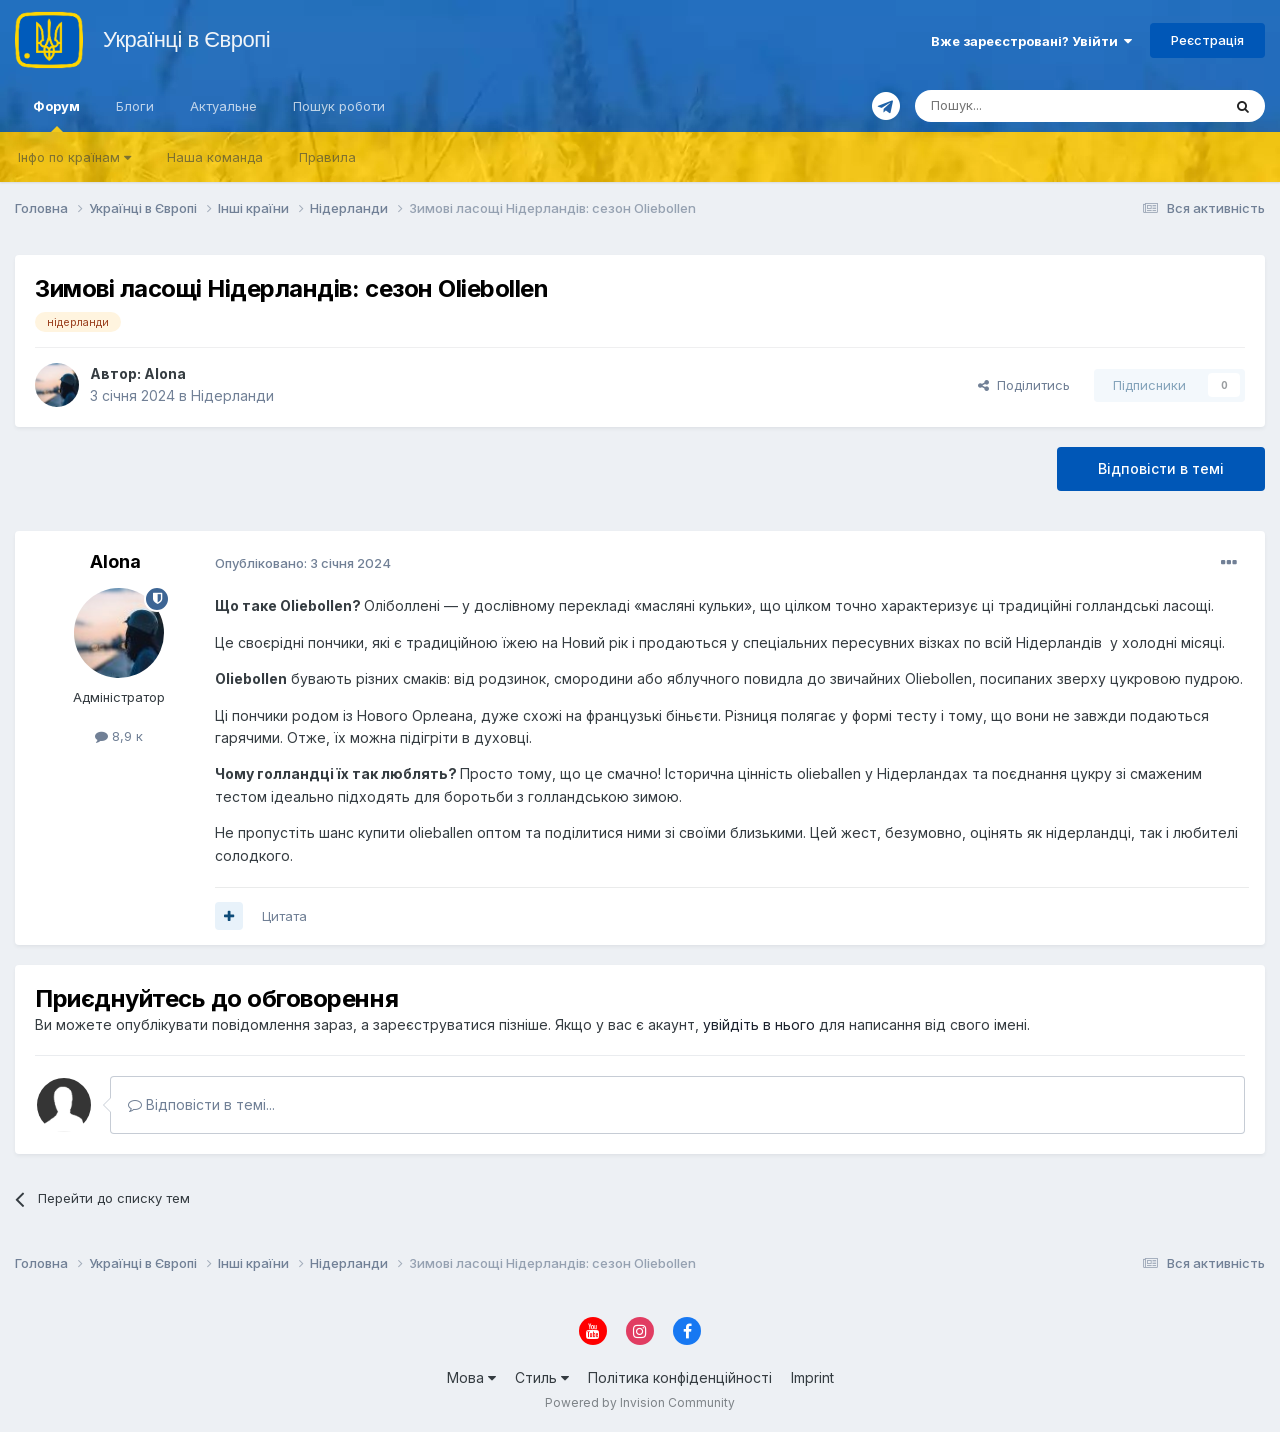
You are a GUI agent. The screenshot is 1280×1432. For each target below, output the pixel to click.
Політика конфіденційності (680, 1377)
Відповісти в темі (1161, 468)
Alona (165, 373)
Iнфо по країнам (74, 157)
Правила (327, 157)
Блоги (135, 106)
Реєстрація (1207, 40)
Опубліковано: (303, 563)
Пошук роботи (339, 106)
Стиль (542, 1377)
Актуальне (223, 106)
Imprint (812, 1377)
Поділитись (1024, 385)
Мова (471, 1377)
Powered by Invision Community (640, 1402)
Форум (56, 115)
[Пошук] (1020, 106)
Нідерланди (232, 395)
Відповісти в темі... (201, 1104)
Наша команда (215, 157)
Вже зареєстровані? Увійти (1031, 41)
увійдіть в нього (759, 1024)
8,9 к (119, 736)
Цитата (284, 916)
